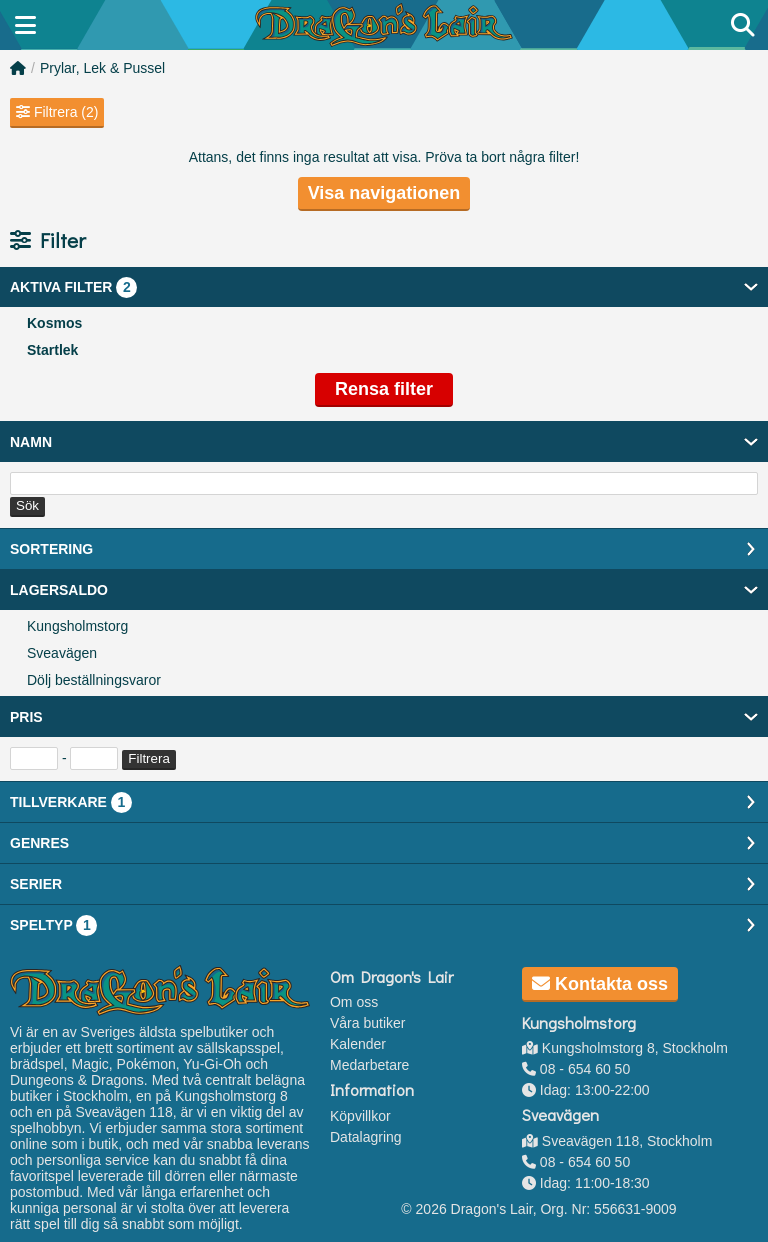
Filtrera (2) (57, 112)
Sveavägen (62, 653)
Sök (27, 505)
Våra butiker (367, 1023)
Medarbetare (369, 1065)
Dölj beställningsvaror (94, 680)
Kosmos (54, 323)
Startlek (52, 350)
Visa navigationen (384, 193)
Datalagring (366, 1137)
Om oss (354, 1002)
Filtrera (148, 758)
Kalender (358, 1044)
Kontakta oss (600, 984)
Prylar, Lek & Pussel (102, 68)
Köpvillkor (360, 1116)
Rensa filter (384, 389)
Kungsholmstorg (77, 626)
